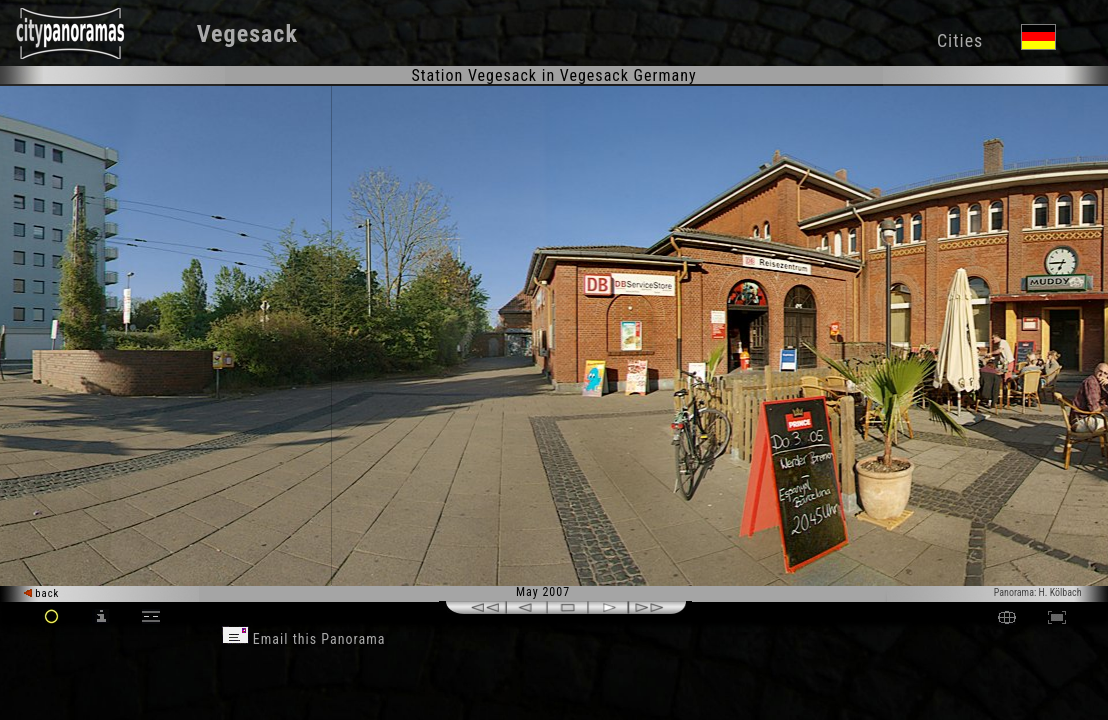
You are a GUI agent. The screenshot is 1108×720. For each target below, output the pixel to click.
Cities (960, 40)
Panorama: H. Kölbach (1038, 592)
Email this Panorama (304, 639)
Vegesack (247, 34)
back (42, 593)
